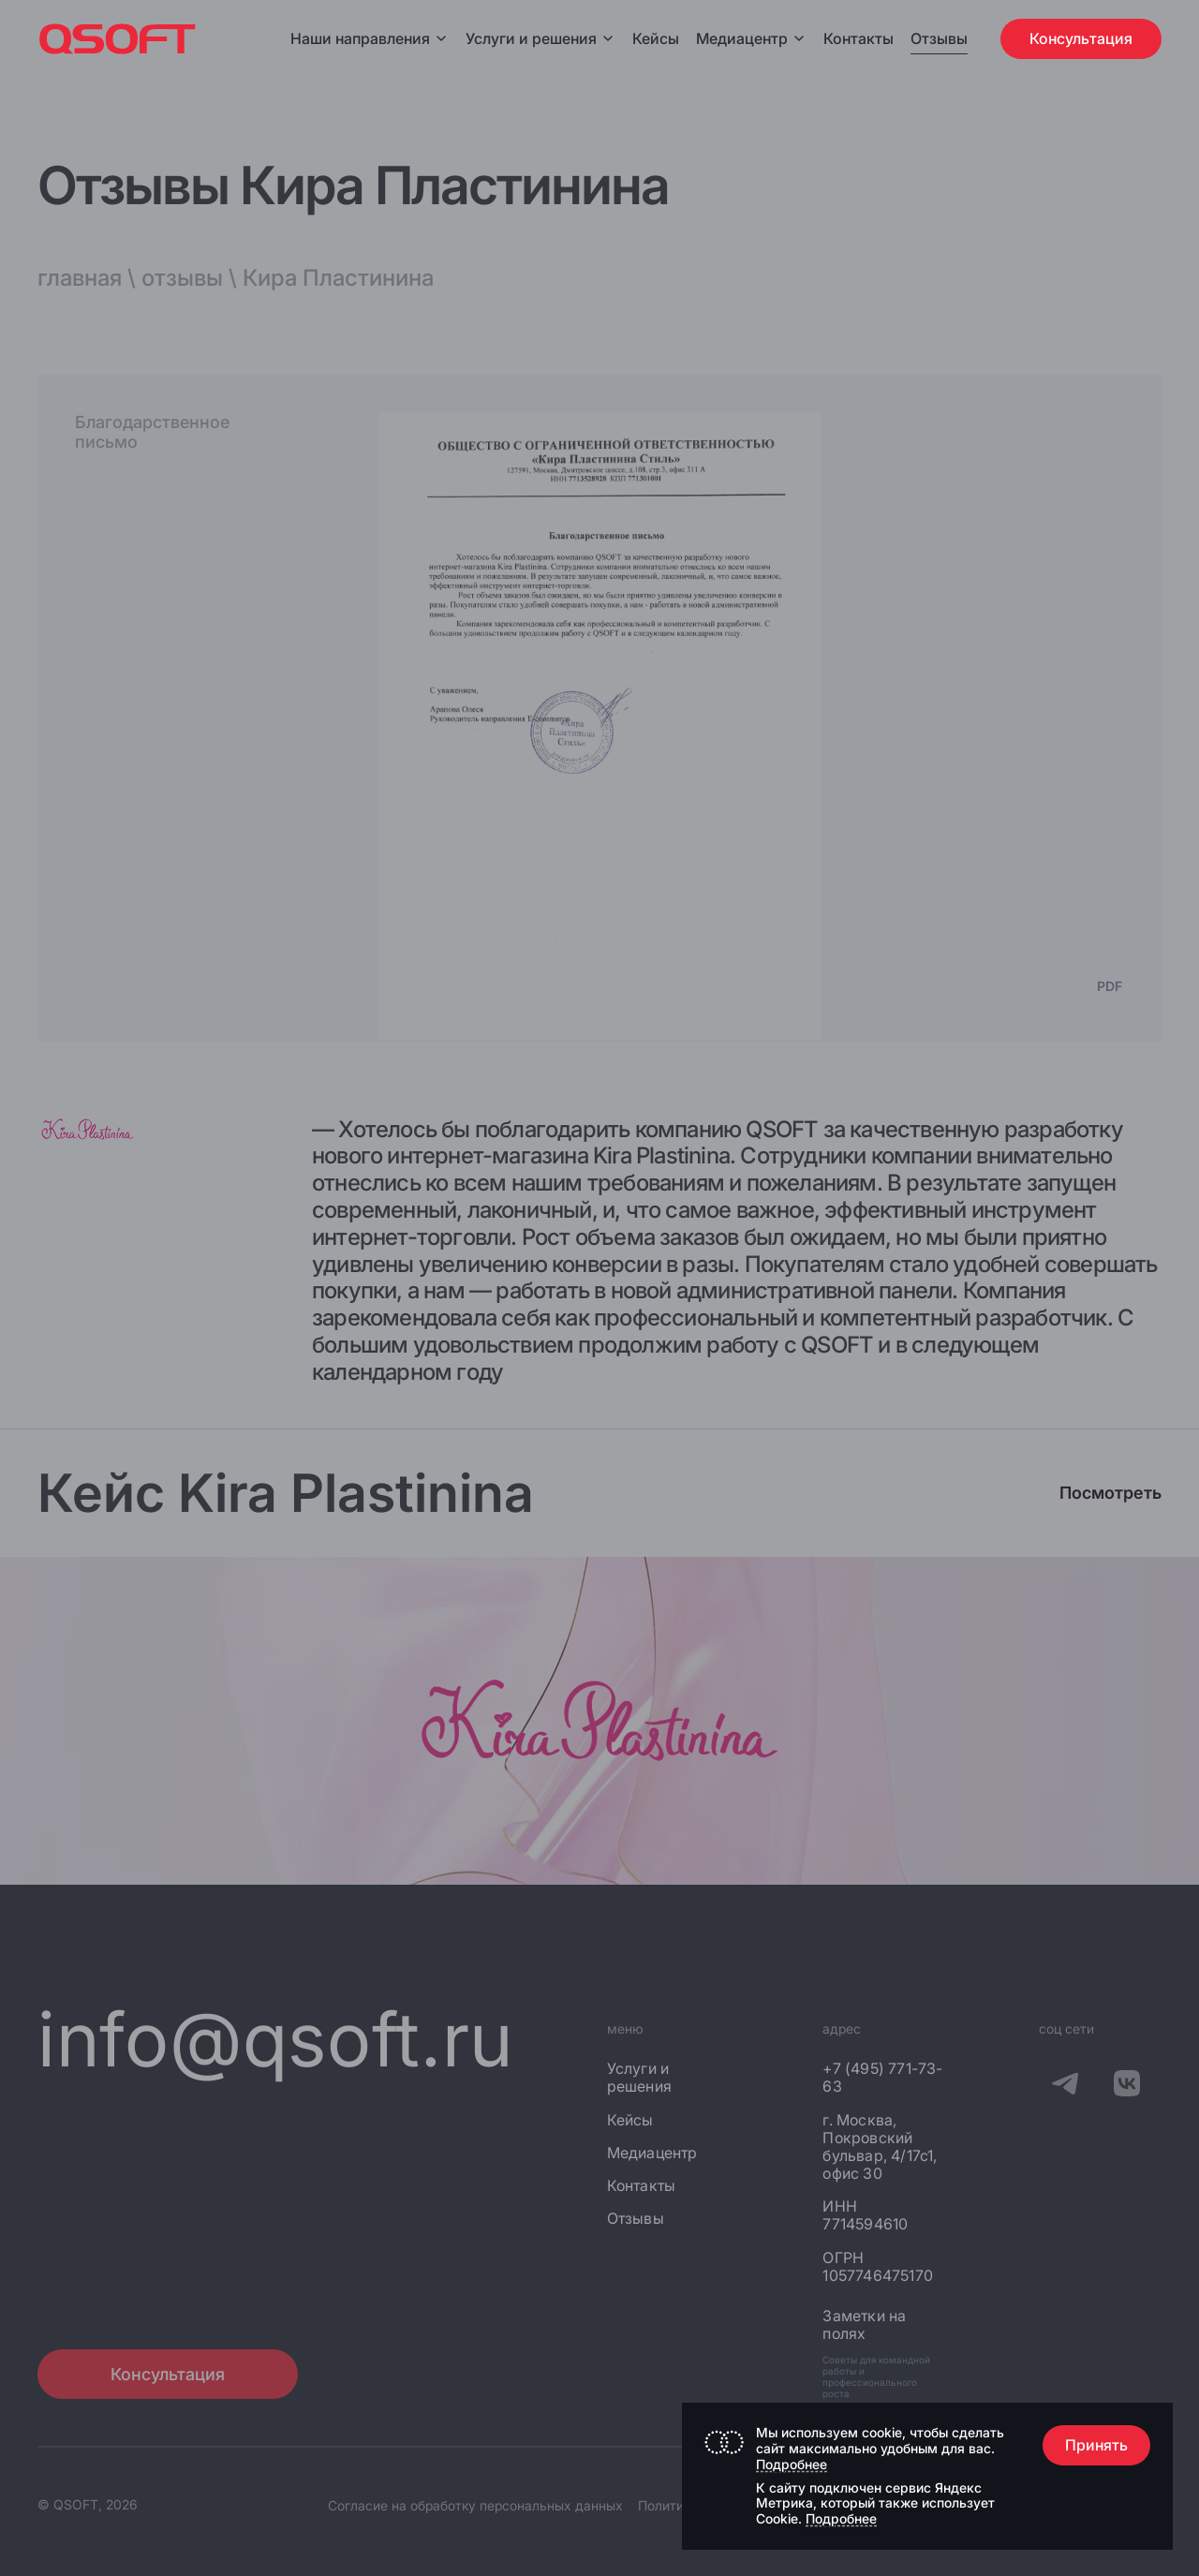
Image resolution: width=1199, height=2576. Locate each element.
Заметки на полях (864, 2325)
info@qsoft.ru (275, 2038)
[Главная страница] (117, 38)
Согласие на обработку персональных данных (475, 2505)
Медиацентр (742, 38)
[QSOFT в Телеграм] (1065, 2086)
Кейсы (655, 38)
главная (79, 277)
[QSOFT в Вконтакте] (1127, 2086)
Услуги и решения (540, 38)
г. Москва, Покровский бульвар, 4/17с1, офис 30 (879, 2147)
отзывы (182, 277)
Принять (1096, 2444)
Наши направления (369, 38)
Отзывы (939, 38)
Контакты (858, 38)
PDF (1109, 986)
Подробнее (791, 2464)
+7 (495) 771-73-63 (882, 2077)
